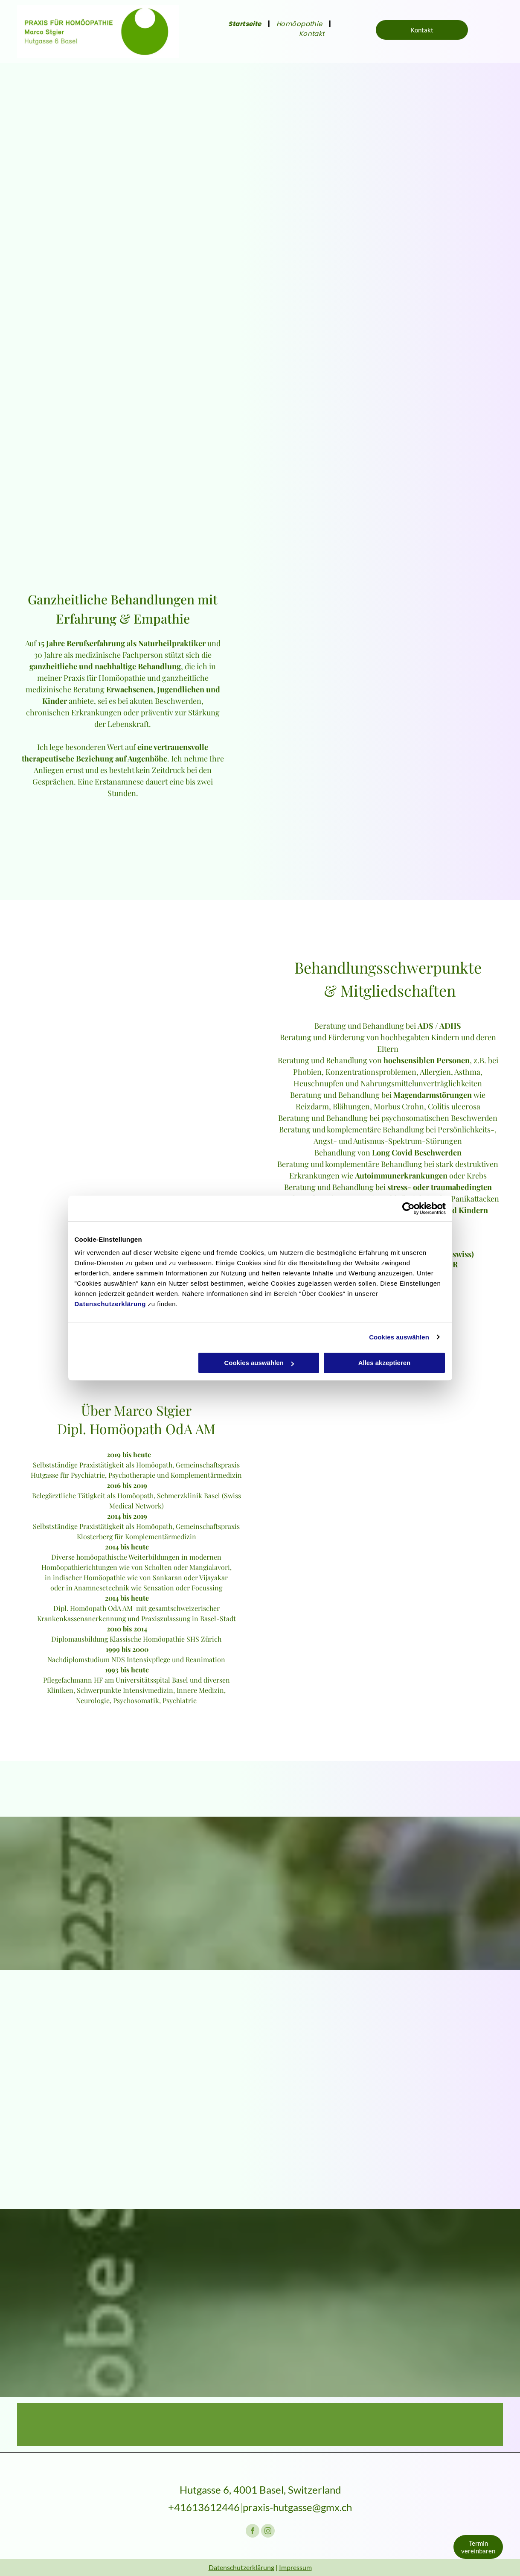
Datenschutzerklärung (110, 1303)
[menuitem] (246, 24)
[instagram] (268, 2532)
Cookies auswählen (399, 1337)
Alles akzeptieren (384, 1362)
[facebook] (252, 2532)
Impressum (295, 2567)
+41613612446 (204, 2507)
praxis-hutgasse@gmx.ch (297, 2507)
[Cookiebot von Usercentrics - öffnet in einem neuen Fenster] (408, 1208)
